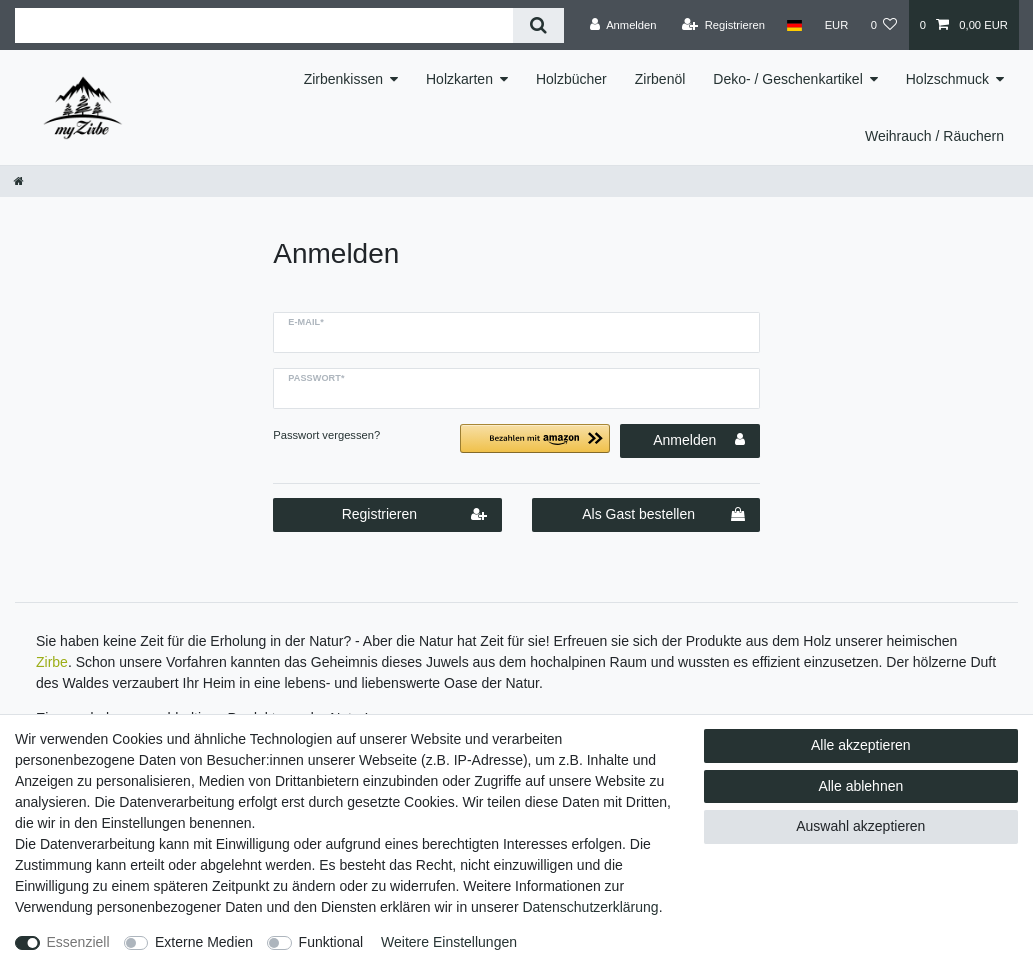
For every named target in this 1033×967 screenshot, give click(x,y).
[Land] (794, 25)
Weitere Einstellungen (449, 942)
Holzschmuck (947, 79)
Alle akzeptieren (861, 745)
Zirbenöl (660, 79)
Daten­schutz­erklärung (590, 907)
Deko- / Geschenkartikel (787, 79)
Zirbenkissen (343, 79)
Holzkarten (459, 79)
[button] (535, 446)
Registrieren (414, 515)
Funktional (331, 942)
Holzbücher (571, 79)
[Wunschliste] (883, 25)
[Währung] (836, 25)
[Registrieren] (723, 25)
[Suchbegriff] (264, 25)
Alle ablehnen (860, 786)
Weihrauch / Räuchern (934, 136)
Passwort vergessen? (326, 435)
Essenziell (78, 942)
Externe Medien (204, 942)
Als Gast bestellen (663, 515)
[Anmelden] (623, 25)
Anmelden (699, 440)
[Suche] (538, 25)
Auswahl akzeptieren (860, 826)
